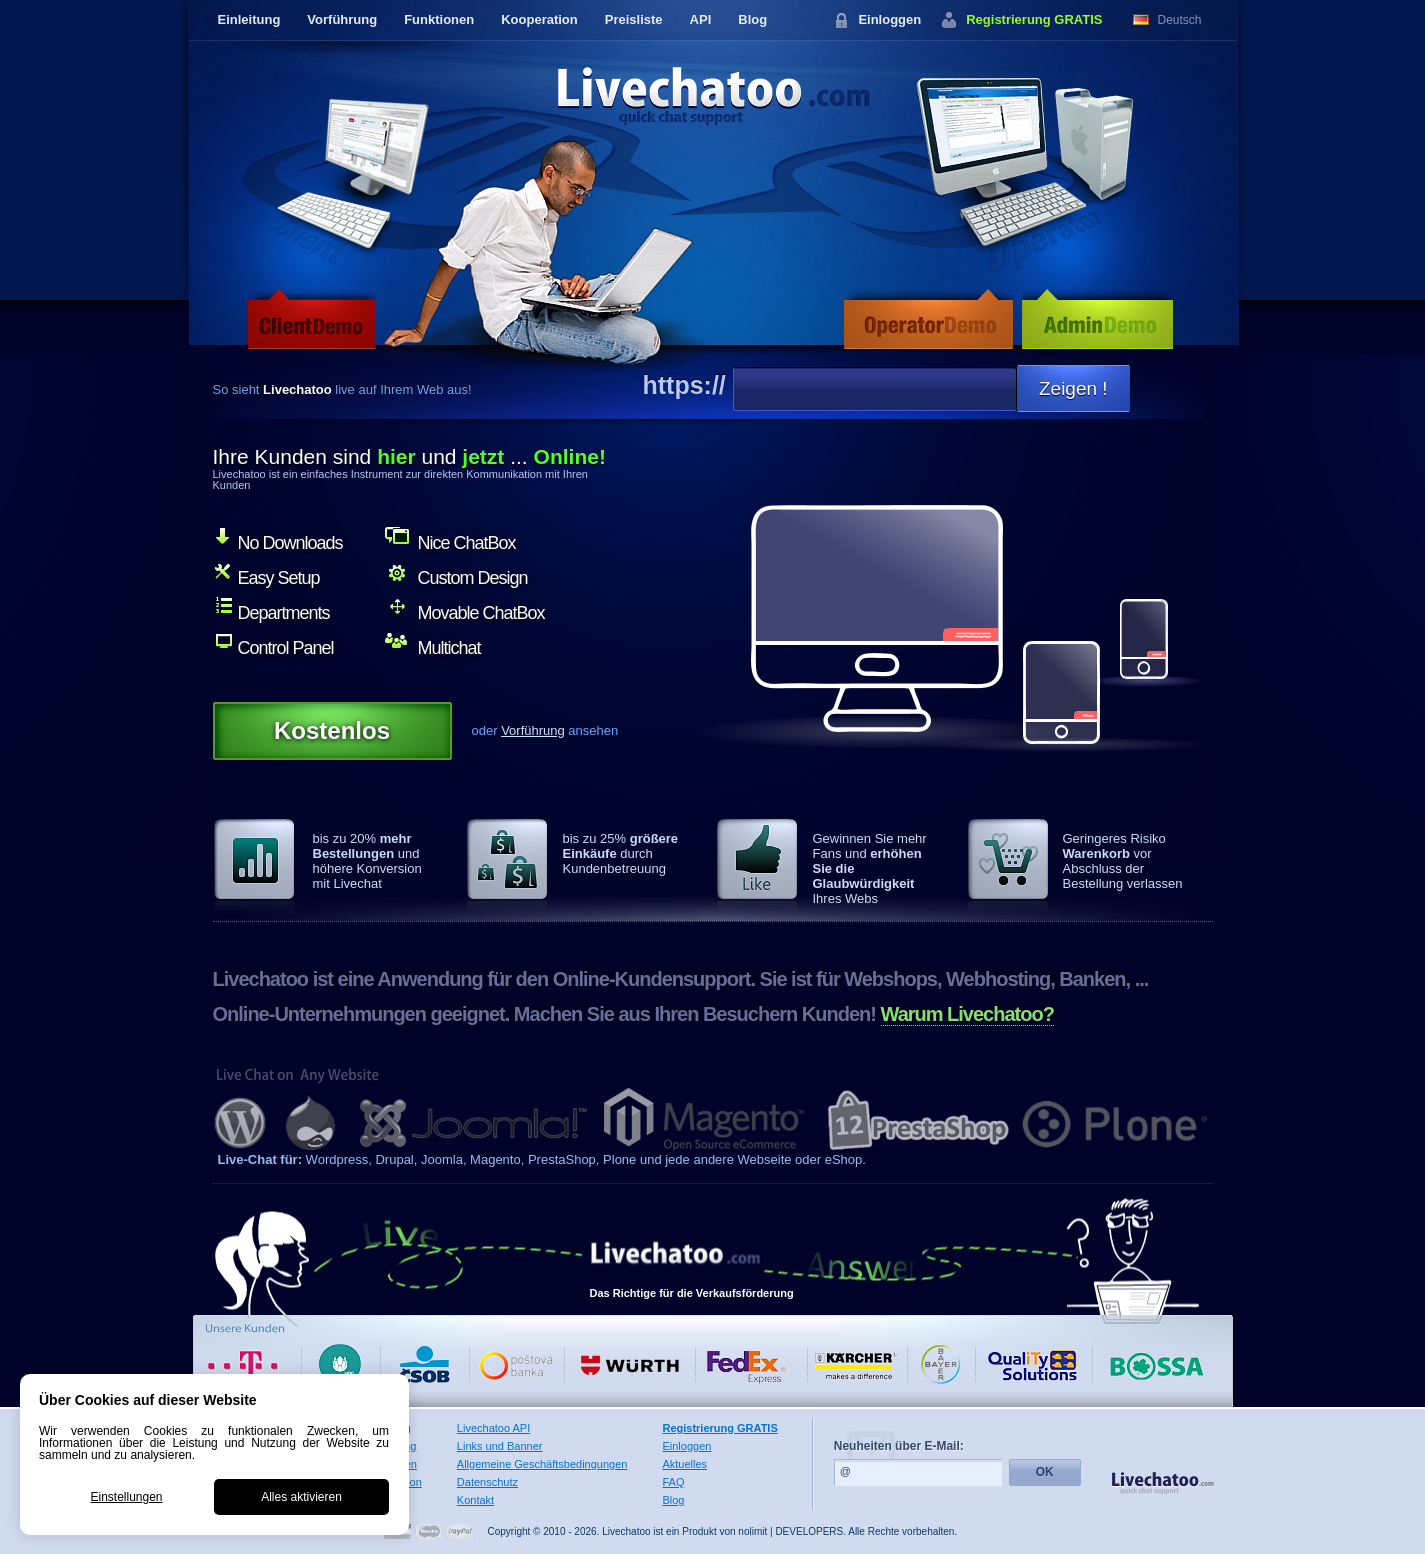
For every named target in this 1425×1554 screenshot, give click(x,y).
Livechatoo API (493, 1428)
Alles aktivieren (301, 1497)
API (701, 19)
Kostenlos (332, 730)
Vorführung (342, 19)
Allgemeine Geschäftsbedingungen (542, 1464)
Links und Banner (500, 1446)
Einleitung (249, 19)
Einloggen (889, 19)
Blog (752, 19)
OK (1045, 1472)
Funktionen (439, 19)
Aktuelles (684, 1464)
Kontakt (475, 1500)
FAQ (673, 1482)
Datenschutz (487, 1482)
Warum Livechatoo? (967, 1014)
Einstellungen (126, 1497)
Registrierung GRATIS (1034, 19)
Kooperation (539, 19)
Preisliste (634, 19)
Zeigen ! (1073, 388)
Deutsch (1180, 20)
